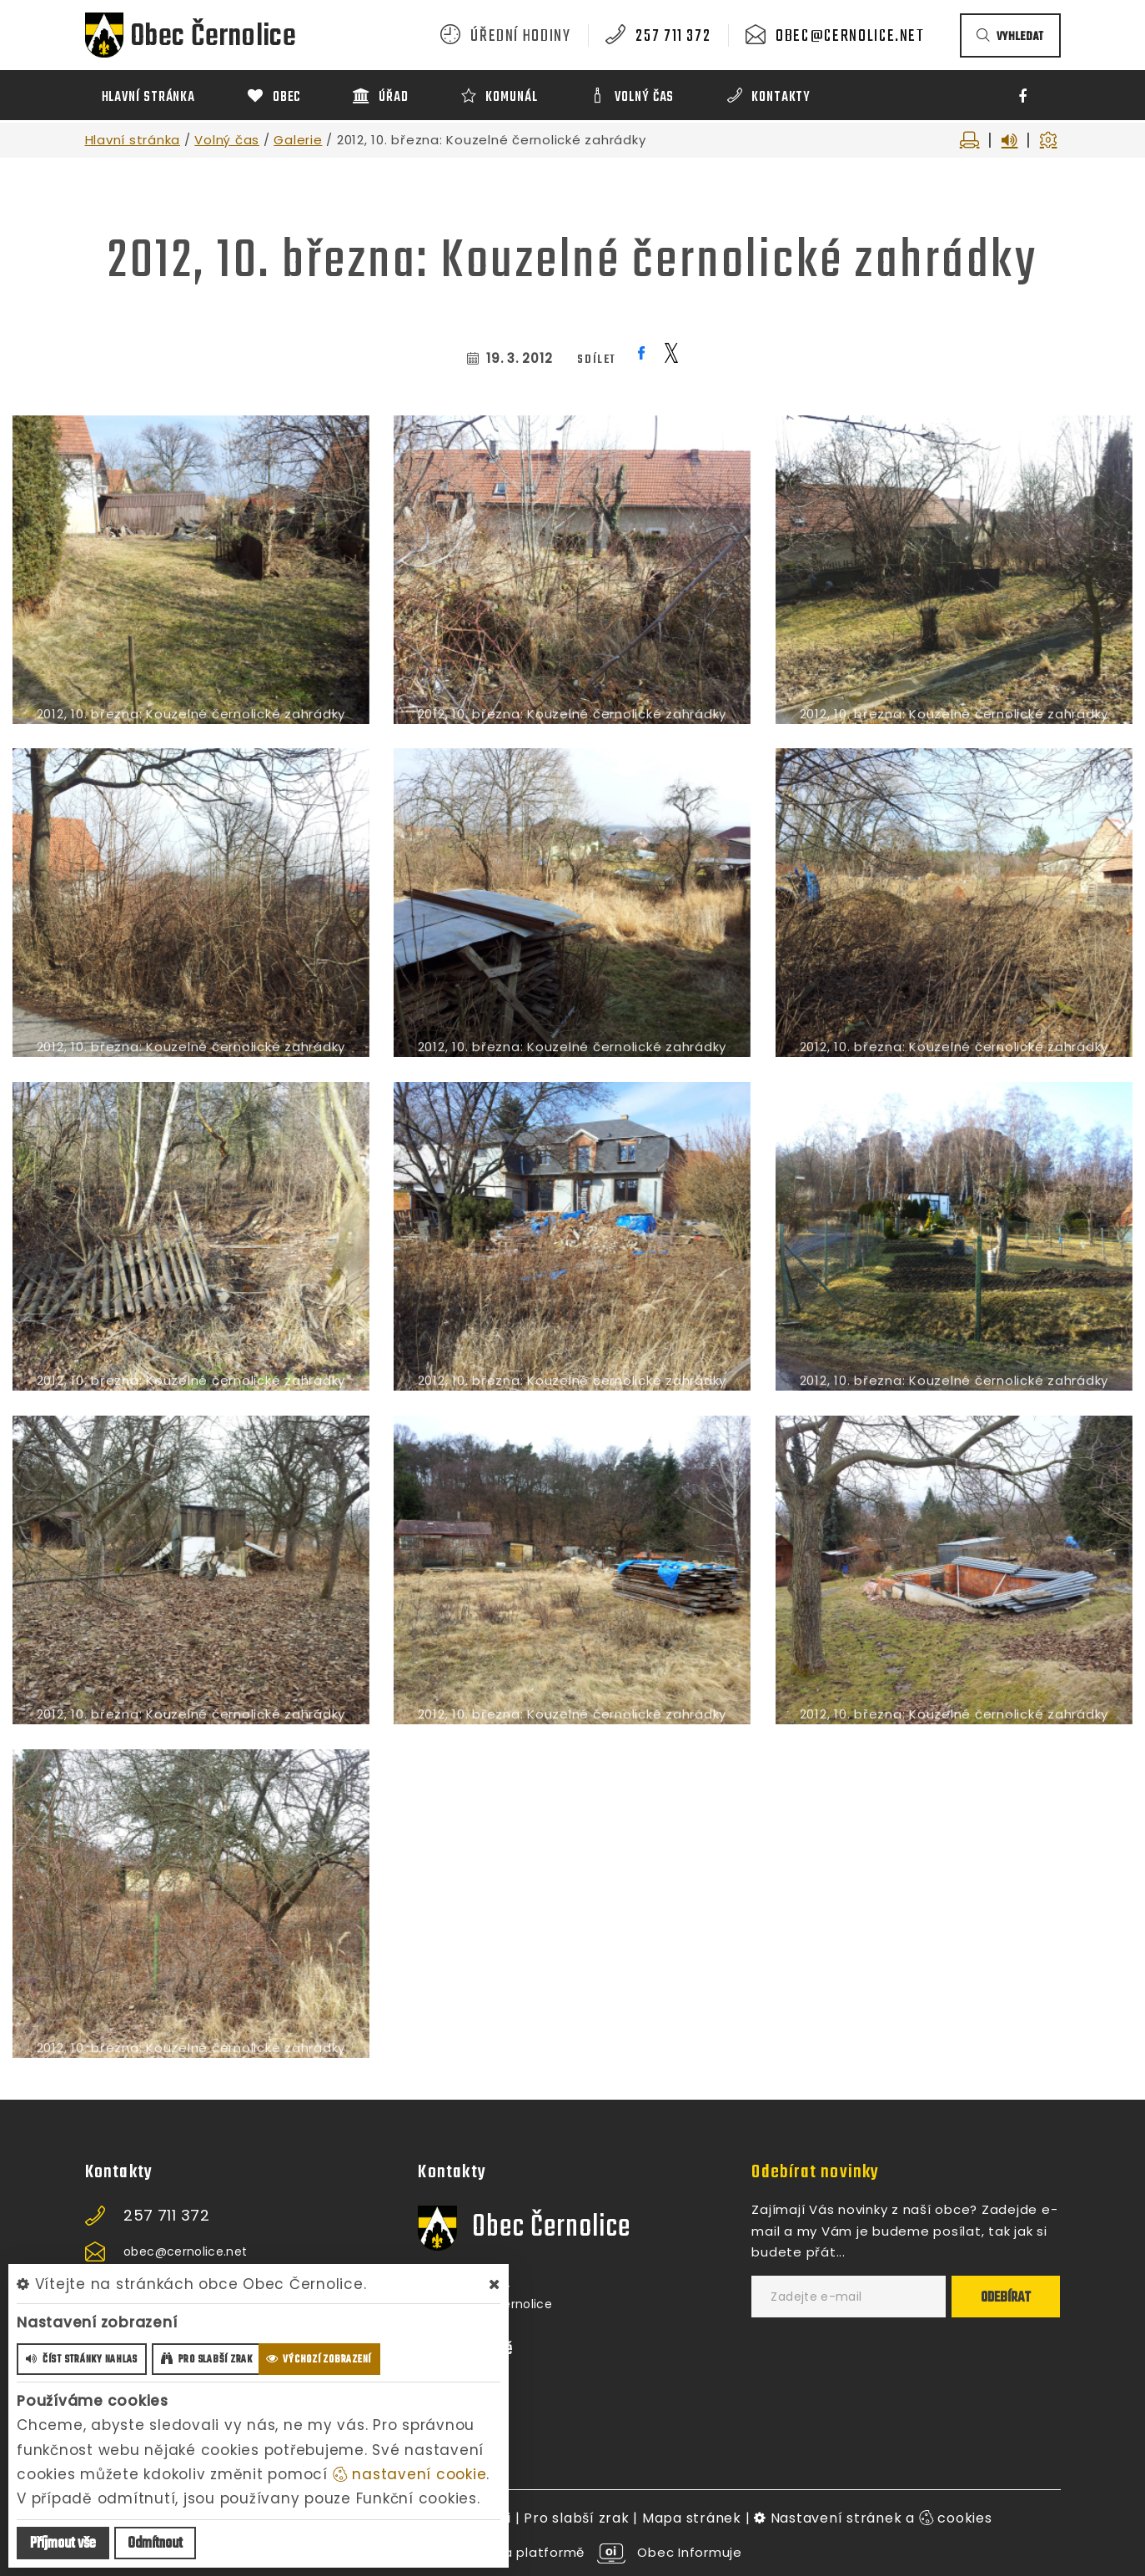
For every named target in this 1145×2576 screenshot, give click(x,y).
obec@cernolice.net (850, 37)
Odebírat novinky (815, 2172)
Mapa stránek (691, 2518)
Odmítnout (155, 2544)
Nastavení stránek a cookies (873, 2518)
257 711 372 (673, 37)
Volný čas (226, 139)
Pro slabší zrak (576, 2518)
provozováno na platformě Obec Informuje (572, 2552)
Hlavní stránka (133, 139)
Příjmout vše (63, 2544)
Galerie (298, 139)
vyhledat (1010, 37)
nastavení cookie (410, 2474)
